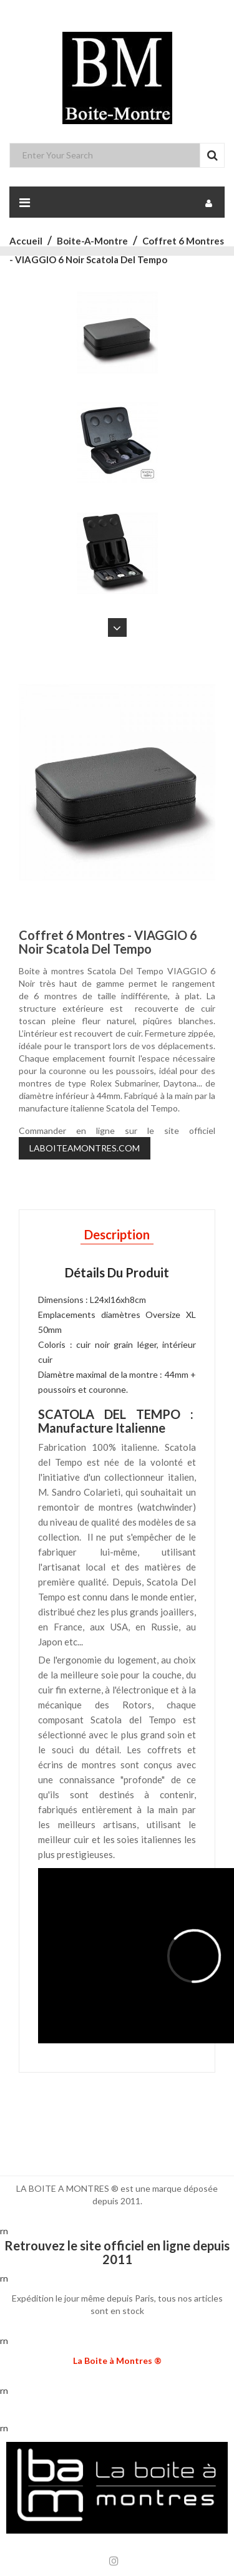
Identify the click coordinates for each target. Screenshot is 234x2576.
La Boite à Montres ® (117, 2360)
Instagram (113, 2561)
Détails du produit (117, 1272)
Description (117, 1234)
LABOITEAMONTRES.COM (84, 1148)
